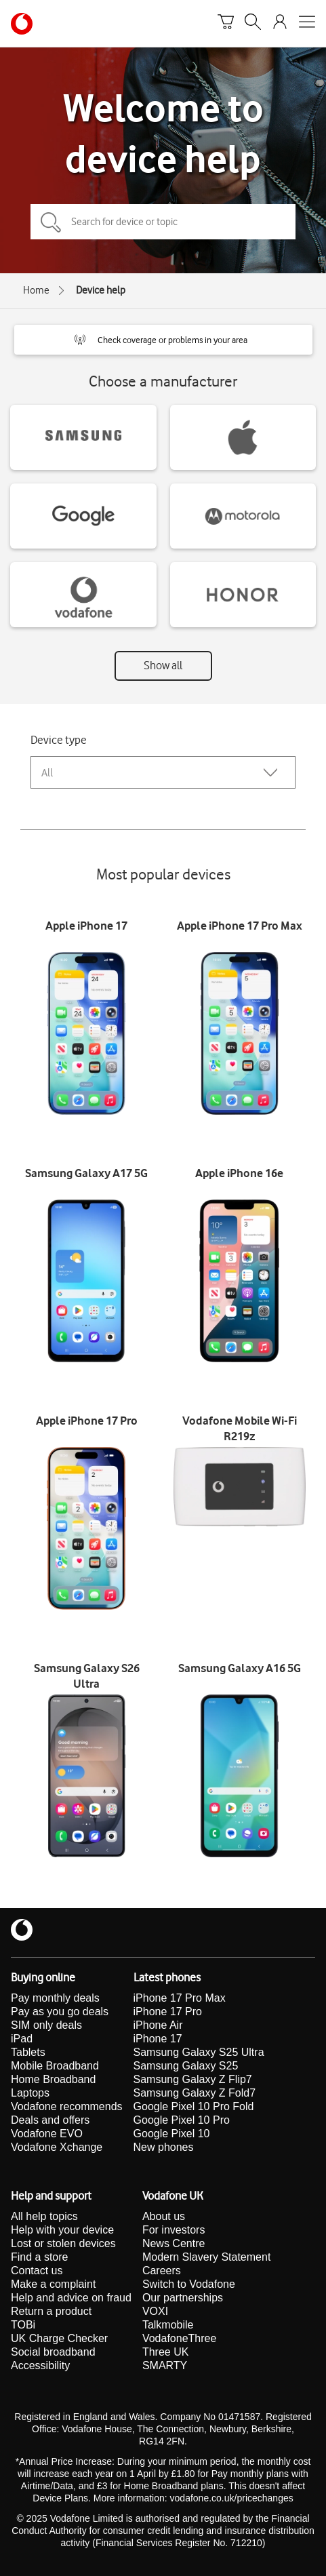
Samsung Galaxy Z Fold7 (195, 2093)
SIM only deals (46, 2025)
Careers (161, 2270)
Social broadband (53, 2352)
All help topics (44, 2216)
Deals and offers (50, 2120)
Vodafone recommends (67, 2106)
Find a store (39, 2257)
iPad (22, 2038)
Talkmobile (168, 2325)
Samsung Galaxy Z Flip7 (193, 2079)
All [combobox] (47, 772)
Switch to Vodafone (188, 2284)
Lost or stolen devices (63, 2243)
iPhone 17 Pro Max (180, 1998)
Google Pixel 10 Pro (182, 2120)
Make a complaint (53, 2284)
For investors (173, 2230)
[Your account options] (280, 24)
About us (163, 2216)
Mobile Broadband (55, 2066)
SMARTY (164, 2365)
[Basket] (226, 24)
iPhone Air (158, 2025)
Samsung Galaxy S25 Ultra (199, 2052)
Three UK (165, 2352)
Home (36, 290)
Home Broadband (53, 2079)
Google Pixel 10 (172, 2133)
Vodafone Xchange (56, 2147)
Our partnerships (182, 2297)
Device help (100, 290)
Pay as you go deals (59, 2011)
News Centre (173, 2243)
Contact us (36, 2270)
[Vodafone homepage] (22, 24)
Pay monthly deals (55, 1998)
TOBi (23, 2325)
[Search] (253, 24)
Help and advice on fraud (71, 2297)
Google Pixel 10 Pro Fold (194, 2106)
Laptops (30, 2093)
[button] (163, 340)
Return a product (51, 2311)
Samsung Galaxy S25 (186, 2066)
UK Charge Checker (59, 2338)
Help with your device (62, 2230)
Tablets (28, 2052)
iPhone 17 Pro (168, 2011)
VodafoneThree (179, 2338)
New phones (164, 2147)
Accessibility (40, 2365)
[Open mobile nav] (307, 24)
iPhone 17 (158, 2038)
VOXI (155, 2311)
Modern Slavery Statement (206, 2257)
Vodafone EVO (47, 2133)
